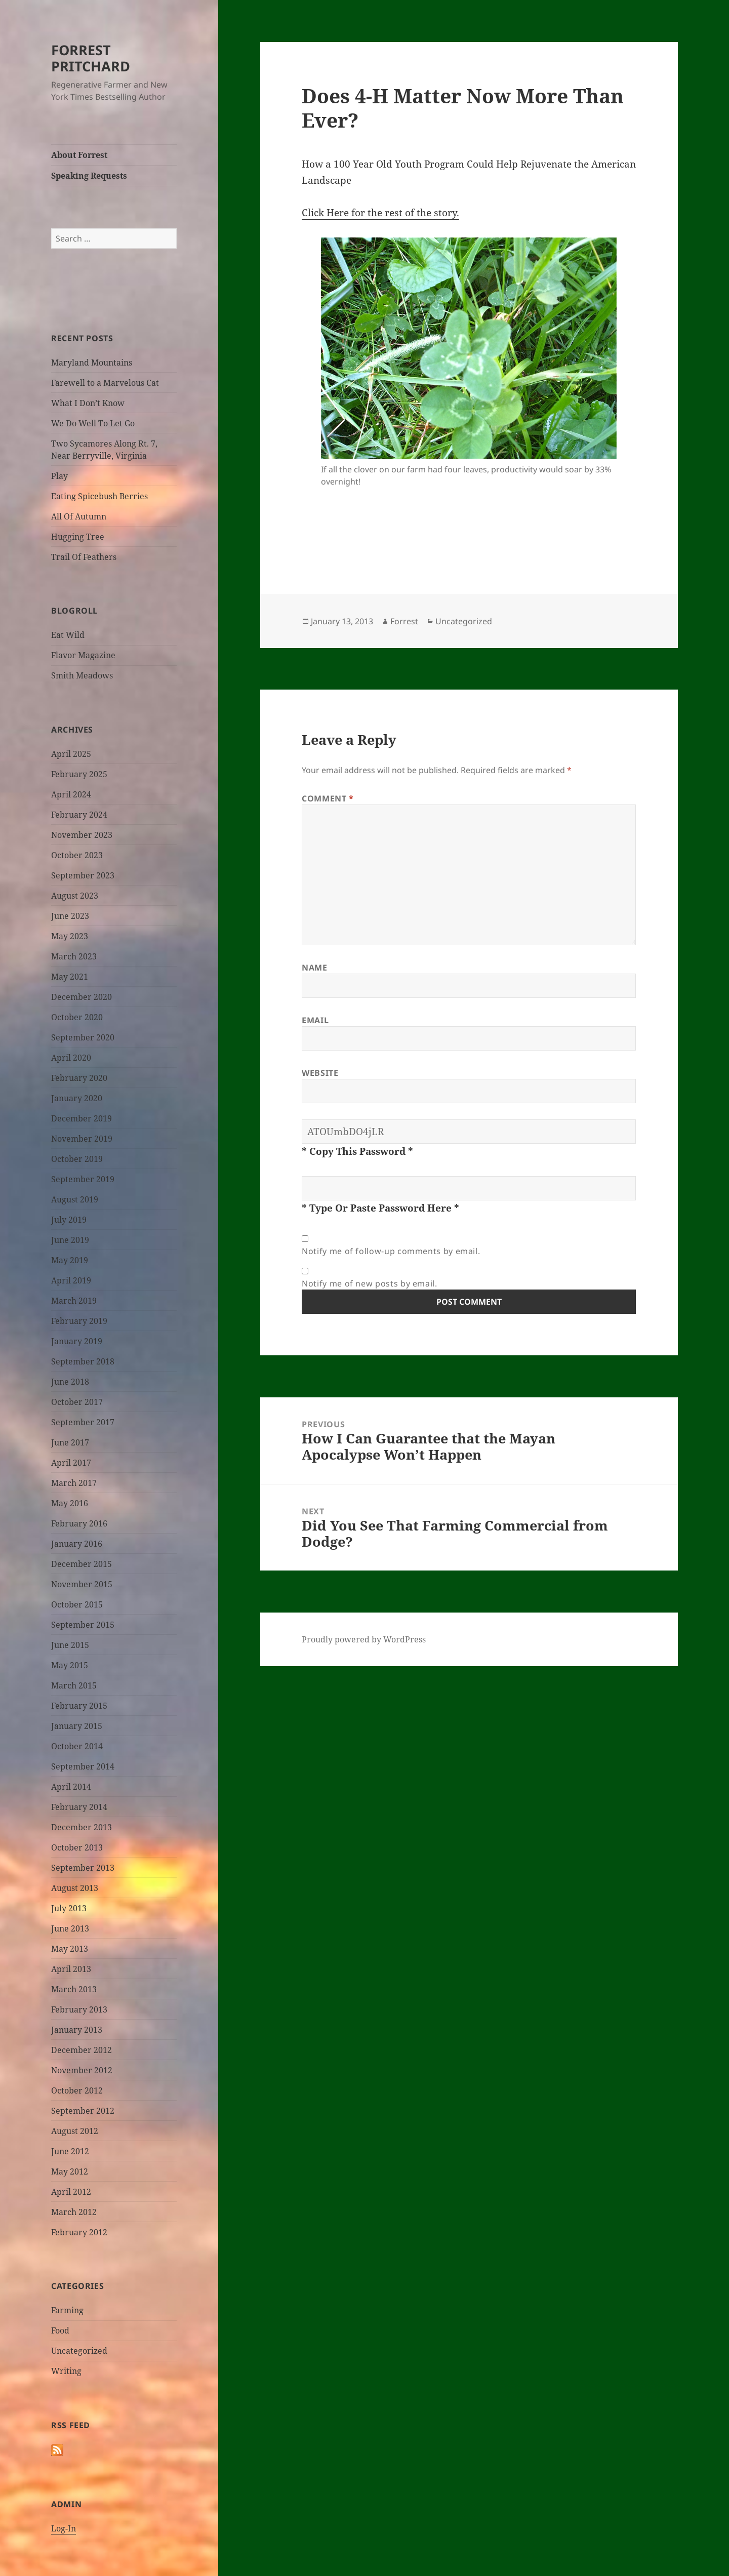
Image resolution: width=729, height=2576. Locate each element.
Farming (67, 2310)
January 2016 (76, 1543)
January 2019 (76, 1341)
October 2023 (77, 855)
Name (315, 967)
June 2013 (70, 1928)
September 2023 (82, 875)
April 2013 (71, 1969)
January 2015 (76, 1726)
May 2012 (69, 2171)
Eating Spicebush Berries (99, 496)
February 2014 (79, 1807)
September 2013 (82, 1867)
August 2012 (74, 2131)
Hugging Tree (77, 536)
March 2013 (74, 1989)
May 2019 (69, 1260)
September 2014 (82, 1766)
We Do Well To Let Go (93, 423)
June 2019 (70, 1239)
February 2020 (79, 1077)
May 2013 (69, 1948)
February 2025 (79, 774)
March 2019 (74, 1300)
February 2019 (79, 1320)
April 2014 (71, 1786)
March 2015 (74, 1685)
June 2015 (70, 1645)
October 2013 (77, 1847)
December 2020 (81, 996)
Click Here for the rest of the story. (380, 212)
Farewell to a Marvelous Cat (105, 382)
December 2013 (81, 1827)
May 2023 (69, 936)
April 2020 (71, 1057)
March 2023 (74, 956)
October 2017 (77, 1401)
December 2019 (81, 1118)
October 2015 (77, 1604)
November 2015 (81, 1584)
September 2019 (82, 1179)
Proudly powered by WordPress (364, 1639)
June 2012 (70, 2151)
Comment (328, 798)
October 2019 (77, 1158)
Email (315, 1020)
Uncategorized (79, 2350)
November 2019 (81, 1138)
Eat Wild (68, 634)
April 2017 (71, 1462)
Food (60, 2330)
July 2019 (69, 1219)
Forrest (404, 621)
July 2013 (69, 1908)
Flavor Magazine (83, 655)
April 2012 (71, 2191)
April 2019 (71, 1280)
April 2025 (71, 753)
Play (59, 475)
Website (320, 1072)
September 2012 (82, 2110)
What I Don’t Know (88, 403)
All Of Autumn (78, 516)
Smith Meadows (82, 675)
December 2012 (81, 2050)
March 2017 (74, 1482)
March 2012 (74, 2212)
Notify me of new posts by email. (369, 1283)
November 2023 (81, 834)
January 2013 (76, 2029)
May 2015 (69, 1665)
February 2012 (79, 2232)
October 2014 (77, 1746)
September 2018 (82, 1361)
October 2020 (77, 1017)
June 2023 (70, 915)
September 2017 (82, 1422)
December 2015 (81, 1563)
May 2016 (69, 1503)
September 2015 (82, 1624)
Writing (66, 2371)
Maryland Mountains (91, 362)
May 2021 (69, 976)
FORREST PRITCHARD (90, 58)
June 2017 (70, 1442)
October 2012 (77, 2090)
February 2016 (79, 1523)
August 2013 (74, 1888)
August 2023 (74, 895)
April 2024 (71, 794)
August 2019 (74, 1199)
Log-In (63, 2528)
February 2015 (79, 1705)
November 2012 (81, 2070)
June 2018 (70, 1381)
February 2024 (79, 814)
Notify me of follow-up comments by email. (391, 1251)
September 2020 (82, 1037)
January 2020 (76, 1098)
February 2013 (79, 2009)
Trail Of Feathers (83, 556)
